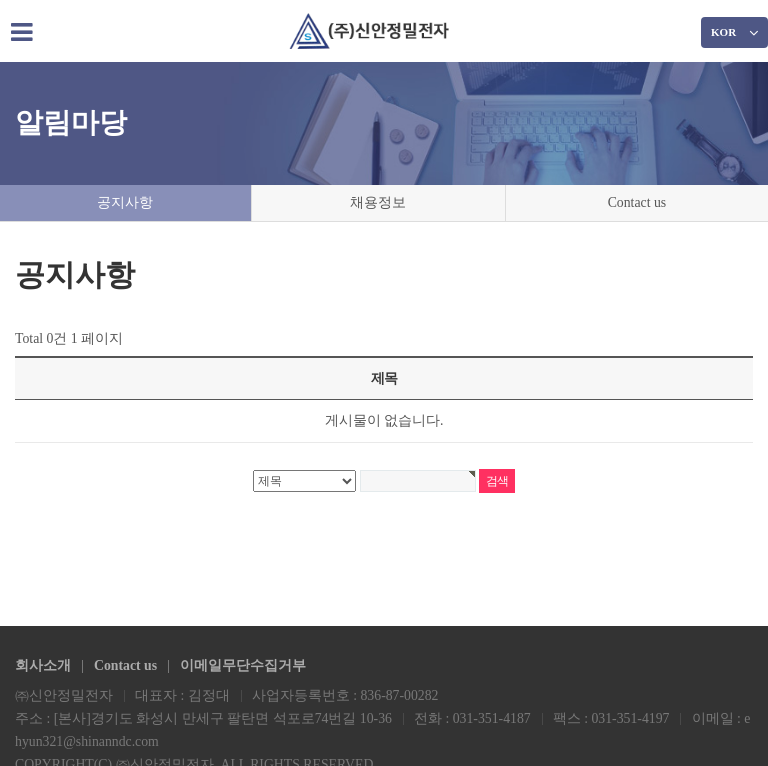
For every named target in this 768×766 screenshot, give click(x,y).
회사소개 (43, 663)
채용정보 (376, 202)
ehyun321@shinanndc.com (91, 740)
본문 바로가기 (0, 0)
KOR (734, 32)
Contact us (636, 202)
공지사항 (125, 202)
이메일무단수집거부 (245, 663)
